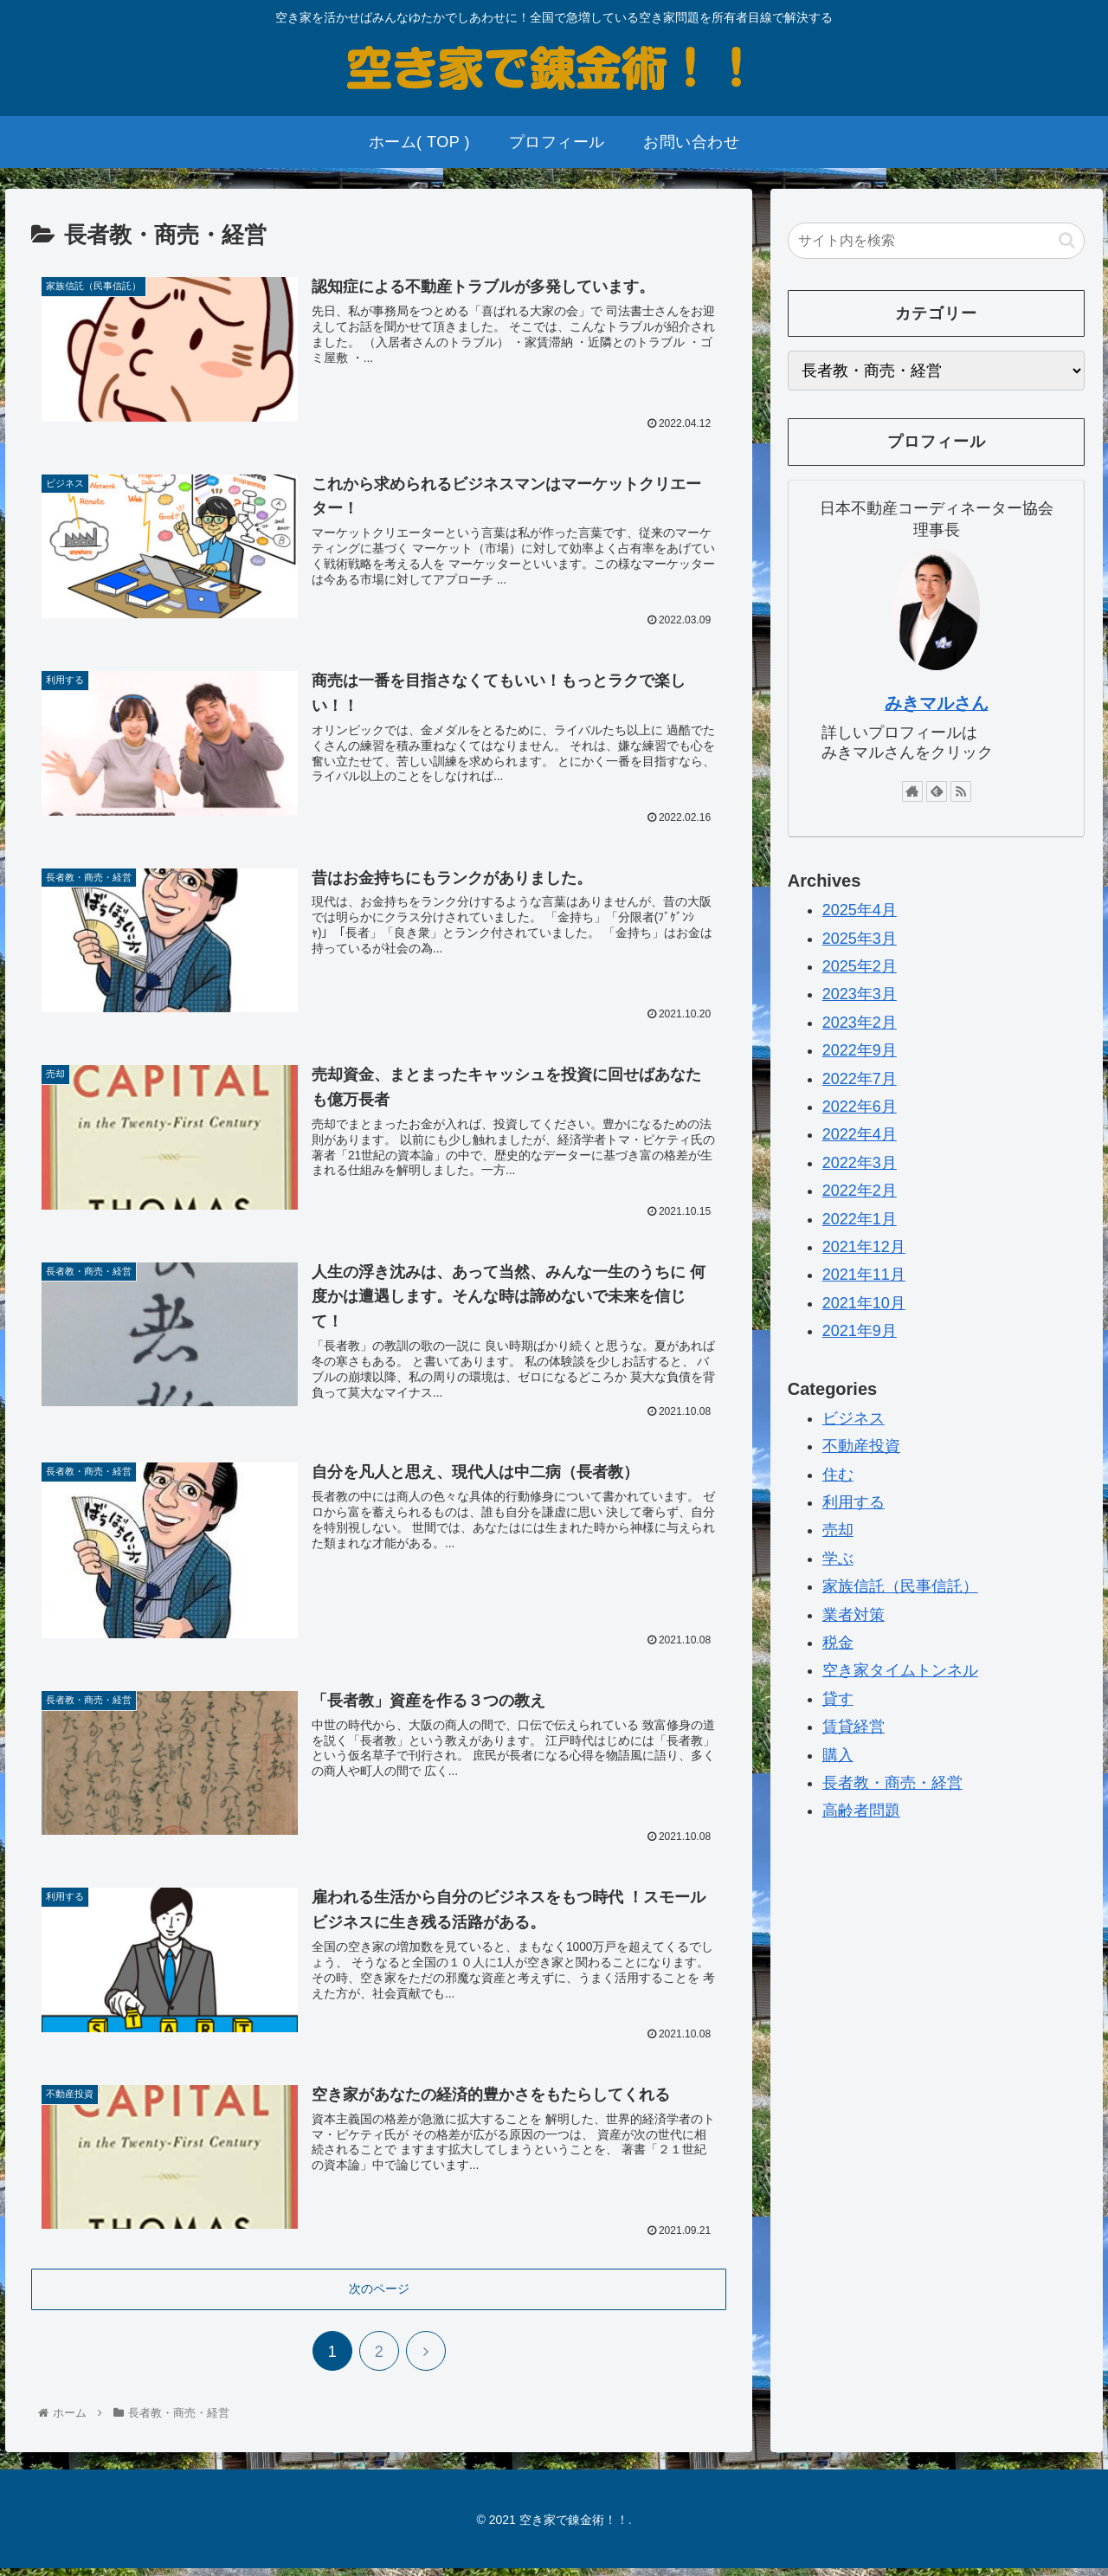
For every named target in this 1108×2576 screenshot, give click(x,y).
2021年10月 (863, 1303)
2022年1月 (859, 1219)
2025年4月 (859, 910)
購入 (838, 1755)
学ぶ (838, 1558)
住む (838, 1474)
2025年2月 (859, 966)
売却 (838, 1530)
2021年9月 (859, 1331)
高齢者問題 (861, 1810)
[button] (1067, 240)
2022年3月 (859, 1163)
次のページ (379, 2296)
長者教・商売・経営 (892, 1783)
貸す (838, 1699)
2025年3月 (859, 938)
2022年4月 (859, 1134)
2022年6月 (859, 1106)
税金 (838, 1642)
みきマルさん (937, 703)
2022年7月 (859, 1079)
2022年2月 (859, 1190)
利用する (853, 1502)
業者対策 (853, 1615)
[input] (936, 241)
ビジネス (853, 1418)
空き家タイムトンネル (900, 1670)
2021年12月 (863, 1247)
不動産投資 (861, 1446)
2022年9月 (859, 1050)
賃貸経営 (853, 1726)
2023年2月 (859, 1022)
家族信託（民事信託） (900, 1586)
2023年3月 (859, 994)
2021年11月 (863, 1274)
